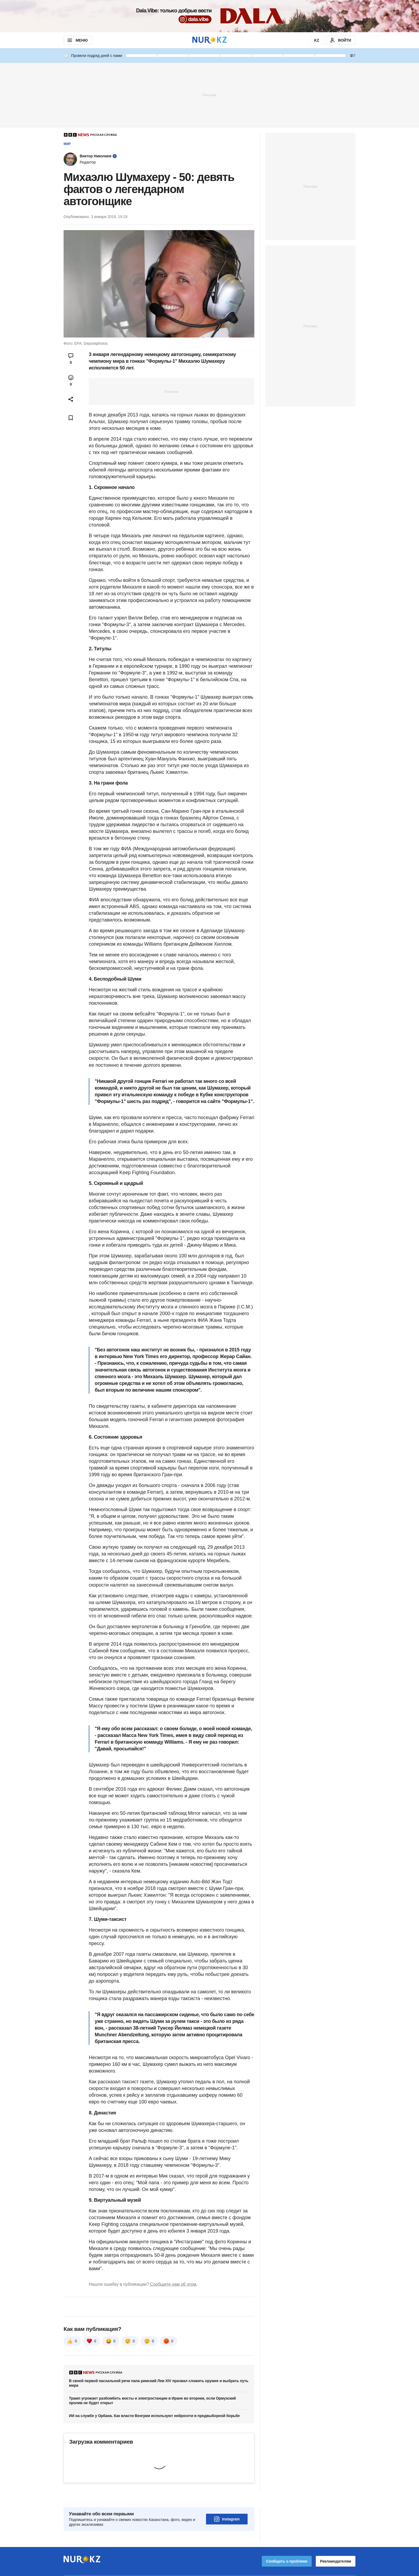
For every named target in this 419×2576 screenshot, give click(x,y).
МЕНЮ (77, 40)
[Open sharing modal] (71, 399)
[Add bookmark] (70, 417)
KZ (316, 40)
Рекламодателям (335, 2546)
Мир (67, 144)
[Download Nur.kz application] (209, 16)
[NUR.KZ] (209, 40)
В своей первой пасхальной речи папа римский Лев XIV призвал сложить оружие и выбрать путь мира (158, 2383)
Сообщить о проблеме (286, 2546)
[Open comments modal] (71, 358)
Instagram (227, 2504)
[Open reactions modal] (71, 380)
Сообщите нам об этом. (173, 2284)
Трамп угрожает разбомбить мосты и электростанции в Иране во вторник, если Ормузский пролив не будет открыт (152, 2400)
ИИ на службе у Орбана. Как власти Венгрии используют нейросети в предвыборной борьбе (154, 2416)
